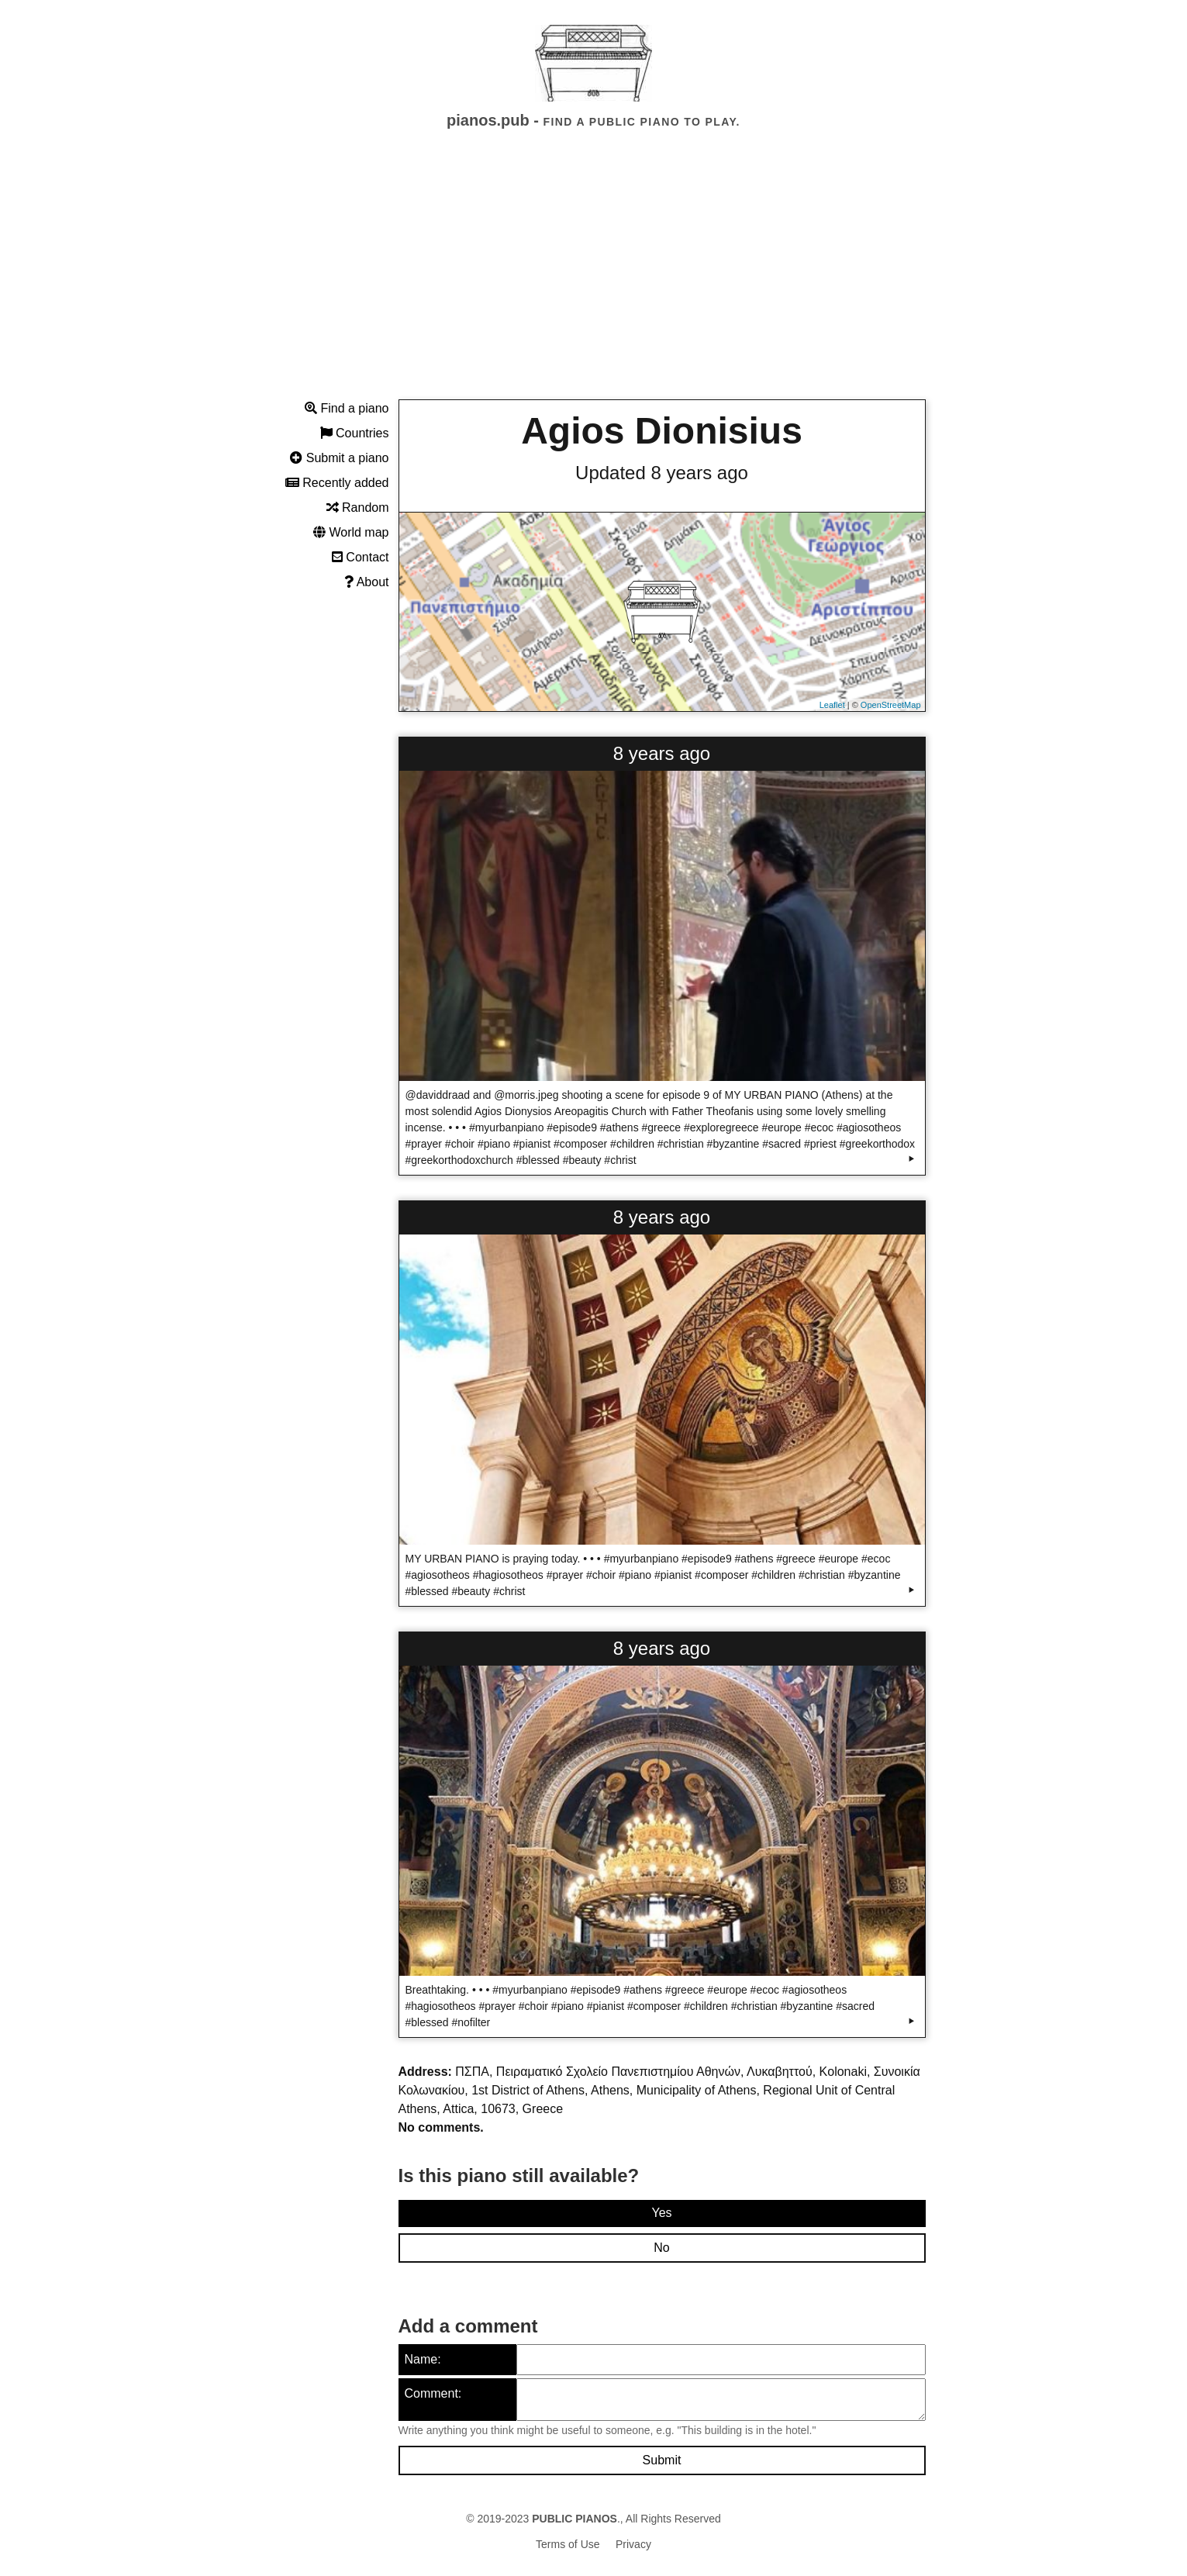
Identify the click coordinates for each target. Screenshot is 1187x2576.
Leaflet (832, 705)
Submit (662, 2460)
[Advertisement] (594, 278)
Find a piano (347, 408)
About (366, 582)
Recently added (337, 482)
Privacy (633, 2544)
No (661, 2247)
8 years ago (661, 753)
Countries (354, 433)
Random (357, 507)
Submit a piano (339, 457)
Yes (661, 2212)
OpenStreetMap (891, 705)
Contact (360, 557)
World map (351, 532)
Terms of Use (567, 2544)
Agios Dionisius (661, 430)
